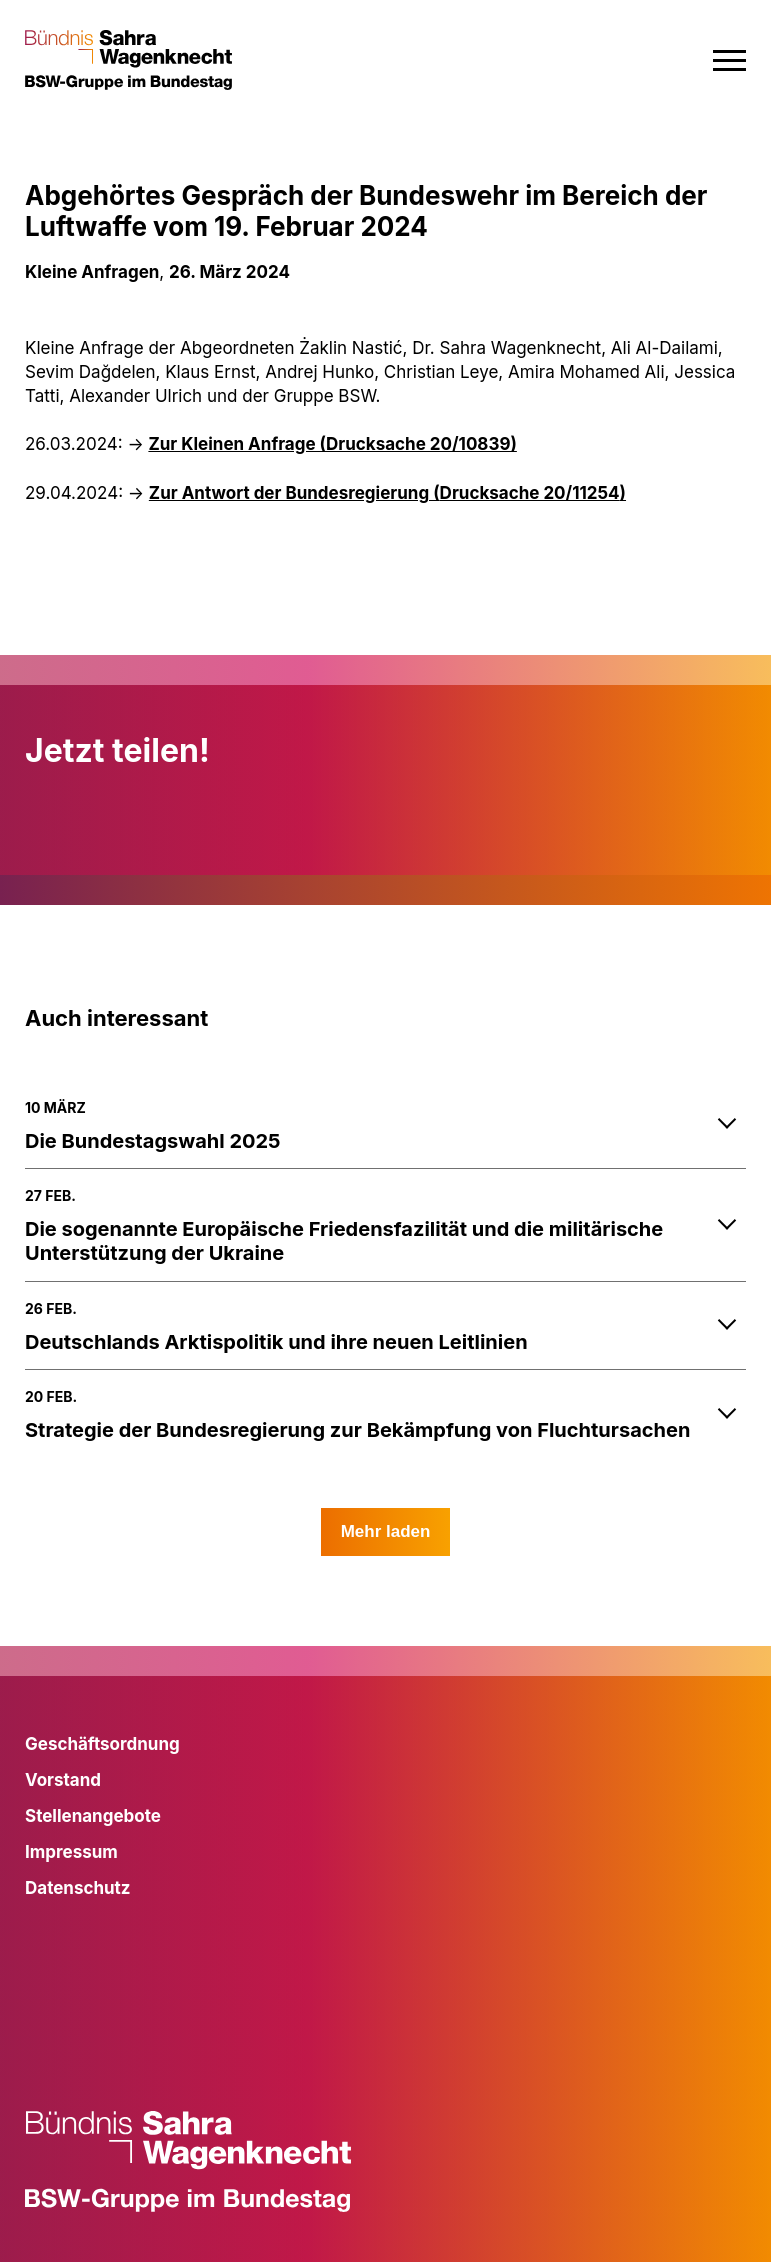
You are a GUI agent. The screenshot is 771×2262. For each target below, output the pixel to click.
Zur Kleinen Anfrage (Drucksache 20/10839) (332, 444)
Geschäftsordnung (102, 1744)
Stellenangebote (93, 1816)
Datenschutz (78, 1888)
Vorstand (63, 1780)
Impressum (71, 1852)
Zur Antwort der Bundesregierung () (387, 493)
